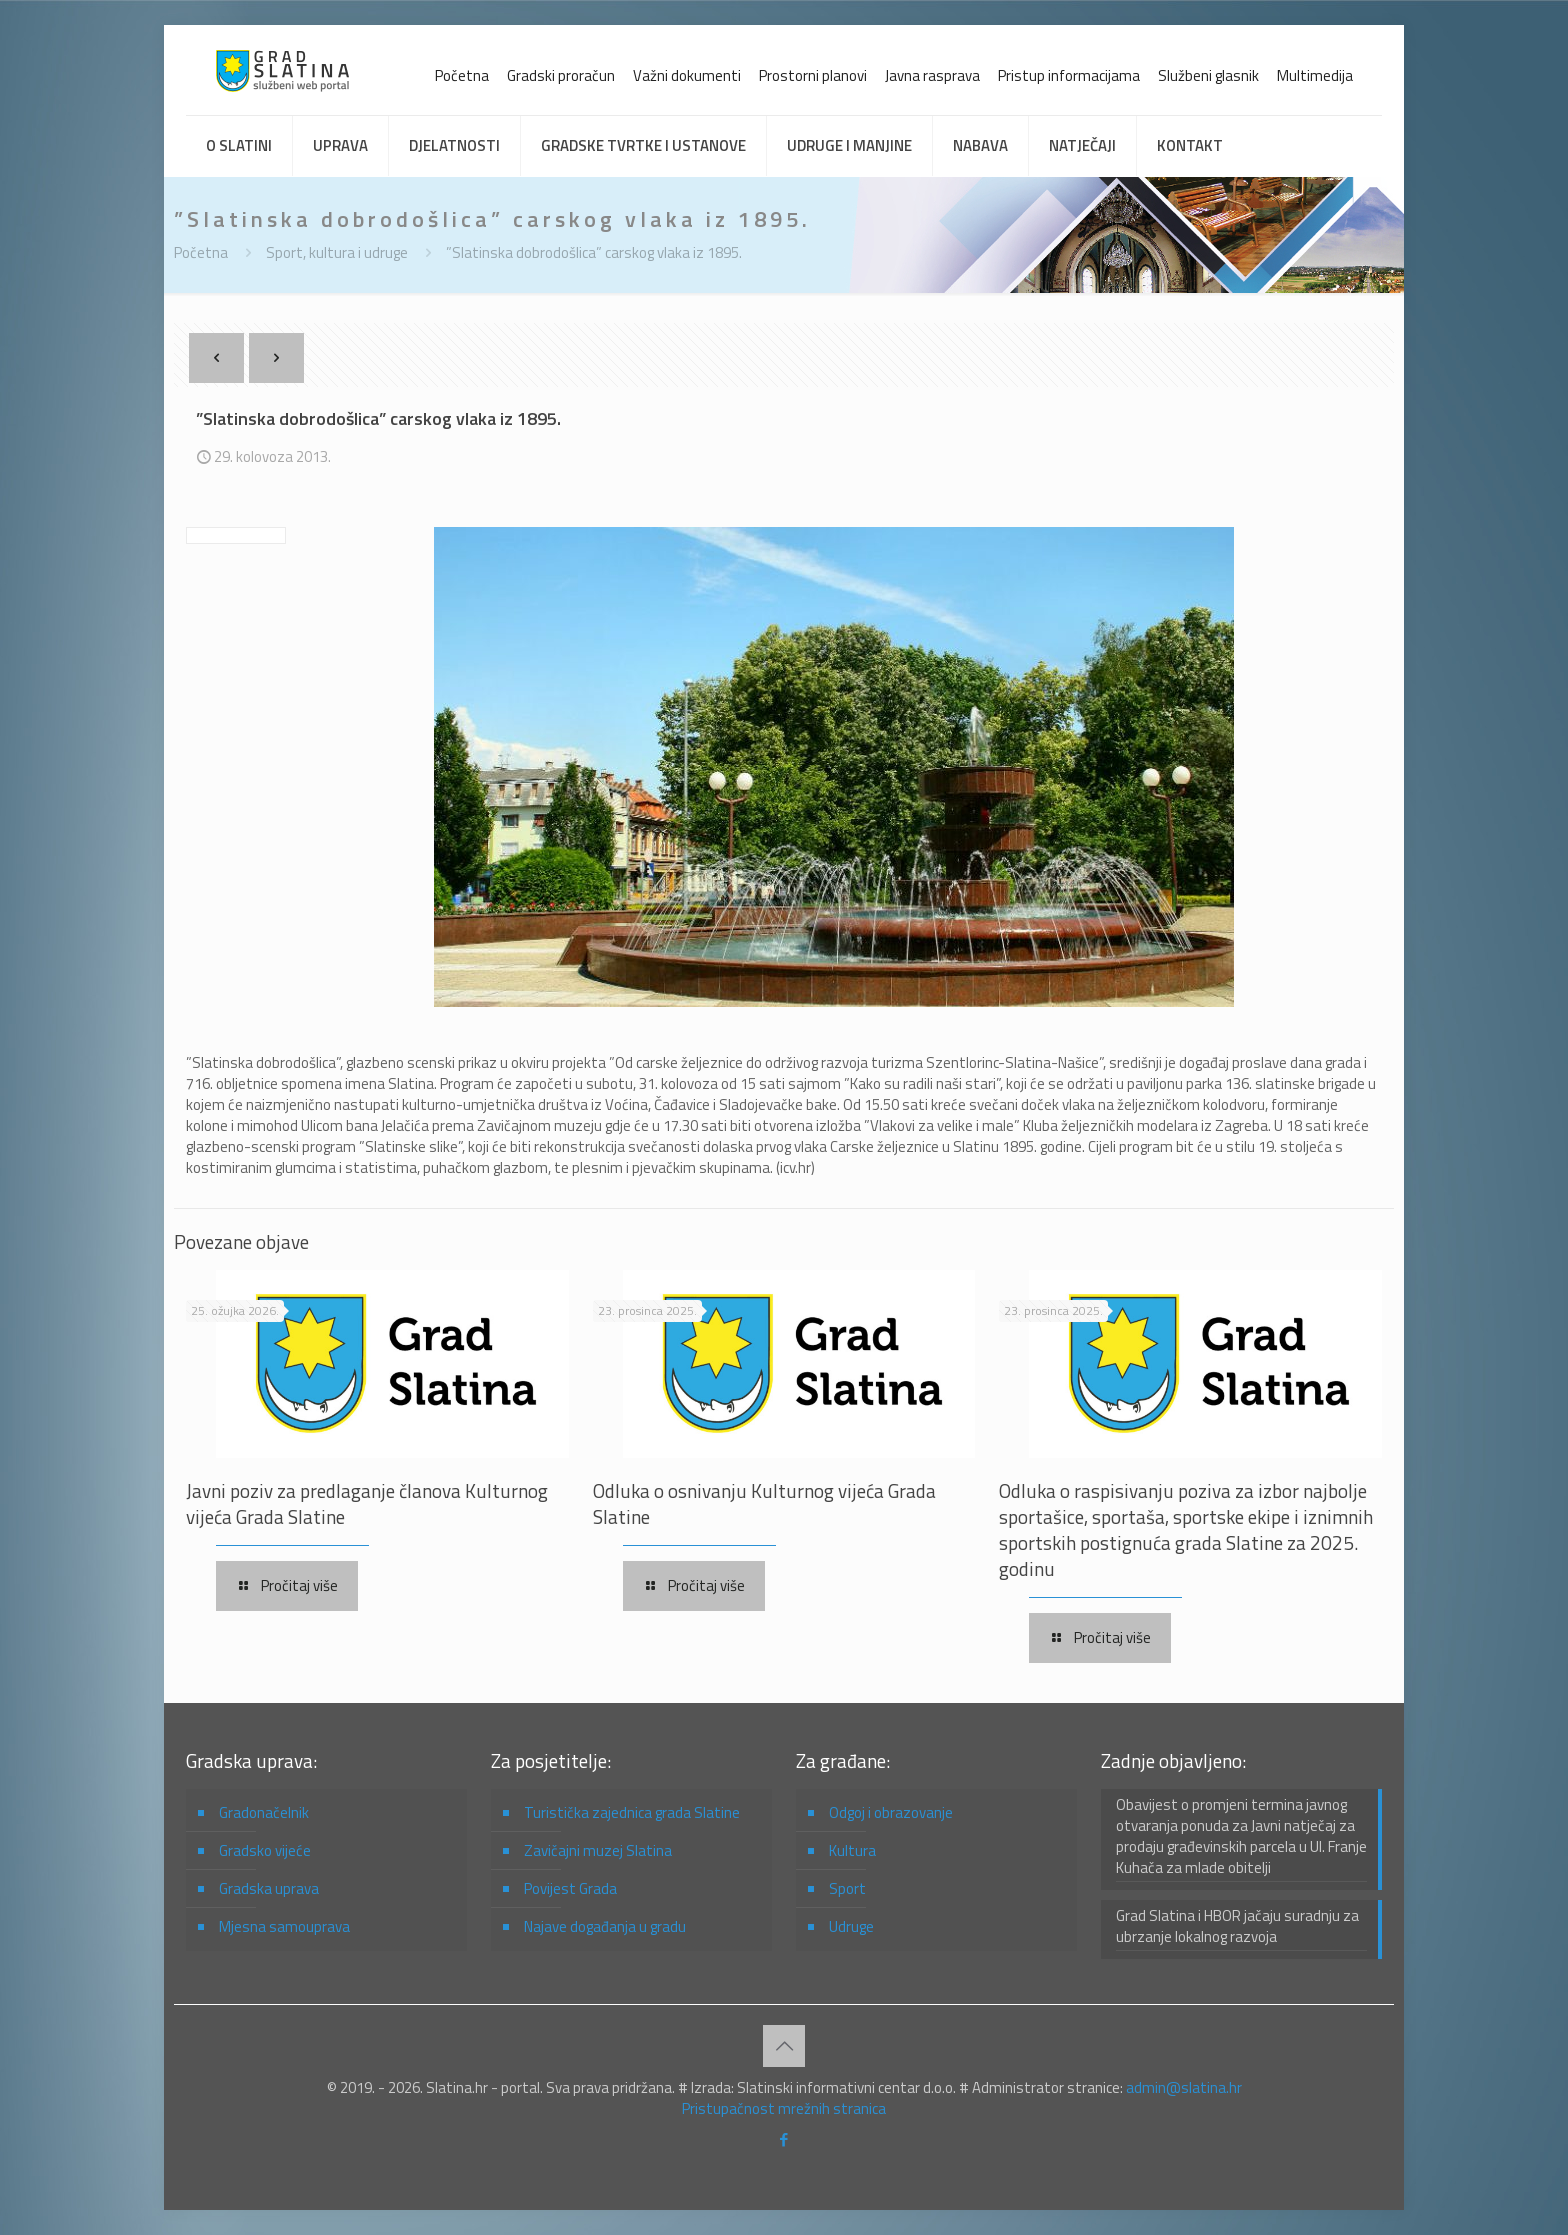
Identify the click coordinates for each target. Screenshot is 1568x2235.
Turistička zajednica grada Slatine (632, 1812)
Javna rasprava (932, 75)
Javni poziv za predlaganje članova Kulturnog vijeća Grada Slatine (367, 1503)
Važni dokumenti (687, 75)
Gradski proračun (561, 75)
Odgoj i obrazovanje (891, 1812)
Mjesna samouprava (284, 1926)
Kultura (852, 1850)
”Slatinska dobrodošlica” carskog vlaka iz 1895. (594, 252)
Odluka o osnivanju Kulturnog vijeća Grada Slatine (764, 1503)
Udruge (851, 1926)
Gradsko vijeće (265, 1850)
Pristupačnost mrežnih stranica (784, 2108)
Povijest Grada (570, 1888)
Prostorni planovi (813, 75)
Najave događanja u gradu (605, 1926)
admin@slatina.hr (1184, 2087)
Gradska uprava (269, 1888)
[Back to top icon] (784, 2046)
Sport (847, 1888)
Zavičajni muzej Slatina (598, 1850)
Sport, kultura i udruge (337, 252)
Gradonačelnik (264, 1812)
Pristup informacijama (1069, 75)
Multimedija (1315, 75)
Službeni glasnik (1208, 75)
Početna (462, 75)
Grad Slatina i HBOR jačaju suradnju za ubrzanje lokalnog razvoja (1237, 1926)
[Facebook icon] (784, 2139)
